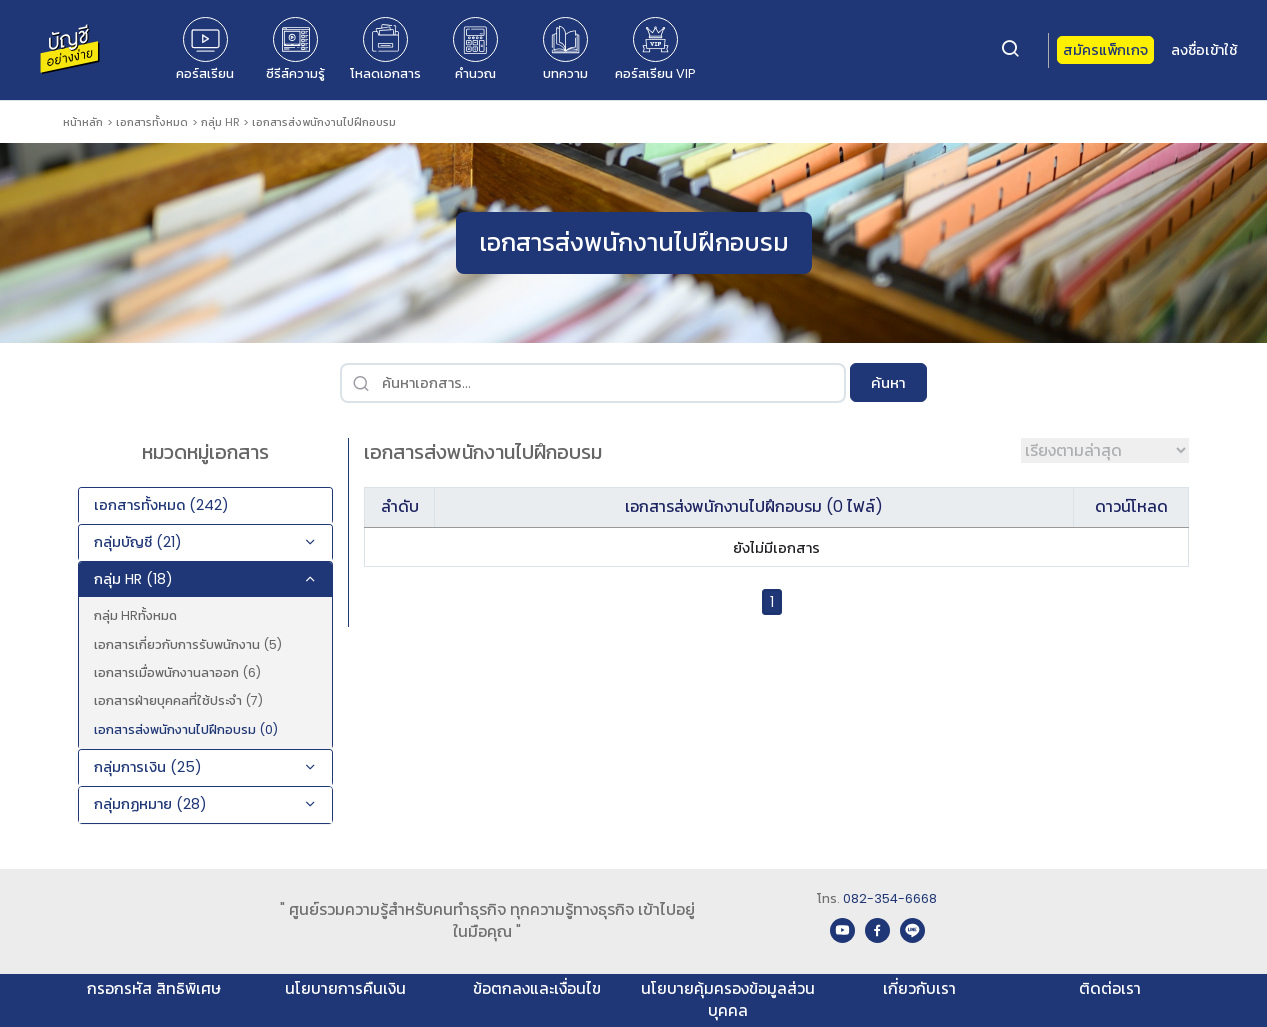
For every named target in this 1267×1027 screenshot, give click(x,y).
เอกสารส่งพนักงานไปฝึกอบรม (324, 122)
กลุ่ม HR (220, 122)
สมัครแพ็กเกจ (1105, 50)
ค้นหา (888, 382)
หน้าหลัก (83, 122)
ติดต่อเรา (1110, 988)
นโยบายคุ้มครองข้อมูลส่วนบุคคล (728, 999)
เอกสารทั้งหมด (152, 122)
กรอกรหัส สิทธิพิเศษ (154, 988)
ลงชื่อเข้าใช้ (1204, 50)
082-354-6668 (890, 898)
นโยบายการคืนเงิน (345, 988)
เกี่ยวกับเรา (919, 988)
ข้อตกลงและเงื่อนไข (537, 988)
